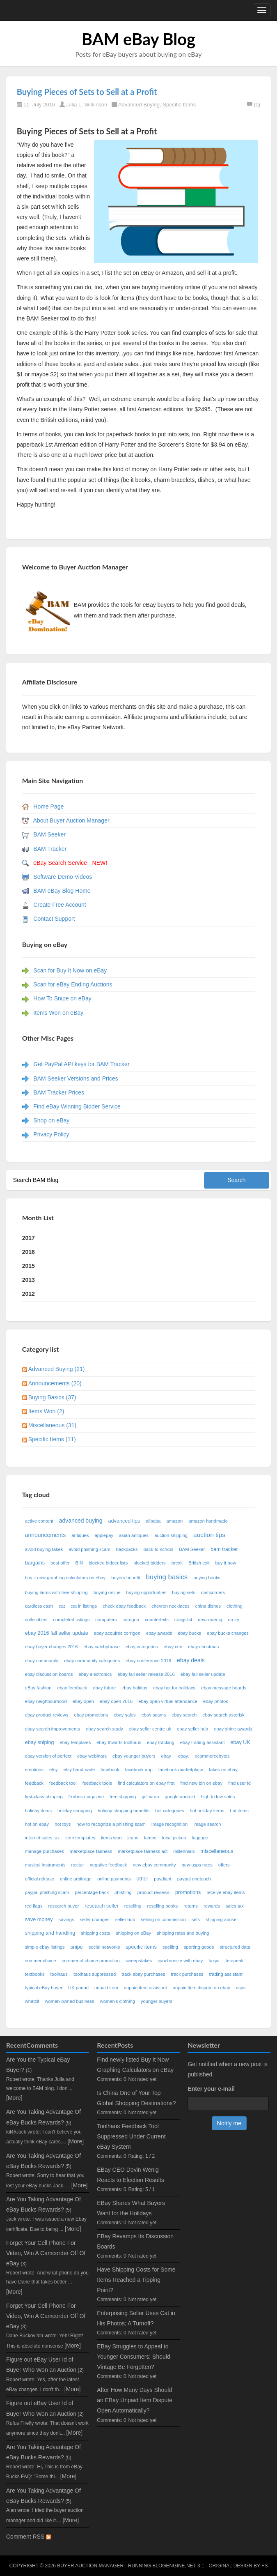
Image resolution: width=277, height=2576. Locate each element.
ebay (166, 1755)
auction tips (209, 1534)
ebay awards (159, 1633)
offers (224, 1864)
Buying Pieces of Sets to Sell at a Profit (87, 92)
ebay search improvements (52, 1728)
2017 (28, 1238)
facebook (110, 1769)
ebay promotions (91, 1714)
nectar (77, 1864)
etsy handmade (79, 1769)
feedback (34, 1783)
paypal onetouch (194, 1878)
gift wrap (150, 1796)
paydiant (162, 1878)
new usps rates (197, 1864)
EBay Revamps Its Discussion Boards (135, 2241)
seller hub (125, 1919)
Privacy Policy (51, 1134)
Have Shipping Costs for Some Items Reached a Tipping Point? (136, 2279)
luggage (200, 1837)
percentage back (92, 1892)
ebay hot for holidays (174, 1687)
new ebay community (154, 1864)
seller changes (95, 1919)
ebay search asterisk (223, 1714)
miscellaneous (217, 1851)
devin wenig (210, 1619)
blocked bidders (149, 1562)
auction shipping (171, 1535)
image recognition (169, 1824)
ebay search (184, 1714)
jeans (132, 1837)
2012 (28, 1293)
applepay (104, 1535)
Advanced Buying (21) (56, 1369)
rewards (212, 1905)
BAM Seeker (49, 834)
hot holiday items (207, 1810)
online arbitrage (76, 1878)
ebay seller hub (192, 1728)
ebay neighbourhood (46, 1701)
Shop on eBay (51, 1120)
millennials (184, 1851)
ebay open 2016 (116, 1701)
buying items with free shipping (56, 1592)
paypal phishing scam (47, 1892)
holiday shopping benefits (123, 1810)
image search (207, 1824)
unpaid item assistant (145, 1987)
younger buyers (156, 2001)
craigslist (183, 1619)
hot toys (63, 1824)
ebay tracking (160, 1742)
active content (39, 1520)
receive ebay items (225, 1892)
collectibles (36, 1619)
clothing (235, 1606)
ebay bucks (189, 1633)
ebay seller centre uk (150, 1728)
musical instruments (45, 1864)
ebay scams (154, 1714)
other (143, 1879)
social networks (104, 1947)
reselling (133, 1905)
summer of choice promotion (91, 1960)
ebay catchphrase (101, 1646)
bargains (35, 1563)
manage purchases (44, 1851)
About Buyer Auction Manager (71, 820)
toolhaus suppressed (94, 1974)
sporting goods (199, 1947)
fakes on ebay (223, 1769)
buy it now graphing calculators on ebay (65, 1577)
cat (62, 1606)
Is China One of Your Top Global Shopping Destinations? (136, 2098)
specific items (141, 1947)
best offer (59, 1562)
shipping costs (95, 1933)
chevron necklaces (170, 1606)
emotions (34, 1769)
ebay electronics (95, 1674)
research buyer (63, 1905)
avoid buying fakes (44, 1549)
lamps (150, 1837)
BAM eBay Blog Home (61, 890)
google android (180, 1796)
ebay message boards (223, 1687)
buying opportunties (146, 1592)
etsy (53, 1769)
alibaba (153, 1520)
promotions (188, 1892)
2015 (28, 1266)
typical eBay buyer (43, 1987)
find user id (239, 1783)
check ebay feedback (124, 1606)
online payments (113, 1878)
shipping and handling (50, 1933)
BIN (79, 1562)
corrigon (131, 1619)
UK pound (78, 1987)
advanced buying (81, 1520)
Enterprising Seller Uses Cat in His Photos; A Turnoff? (136, 2318)
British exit (199, 1562)
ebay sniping (39, 1742)
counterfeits (157, 1619)
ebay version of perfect (48, 1755)
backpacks (127, 1549)
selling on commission (163, 1919)
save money (39, 1919)
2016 (28, 1252)
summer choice (40, 1960)
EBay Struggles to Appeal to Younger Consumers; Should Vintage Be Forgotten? (133, 2356)
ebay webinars (92, 1755)
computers (106, 1619)
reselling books (162, 1905)
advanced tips (124, 1521)
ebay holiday (134, 1687)
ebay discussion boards (49, 1674)
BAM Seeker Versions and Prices (75, 1078)
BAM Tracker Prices (58, 1092)
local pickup (174, 1837)
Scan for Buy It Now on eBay (70, 970)
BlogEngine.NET (174, 2566)
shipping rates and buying (183, 1933)
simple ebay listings (45, 1947)
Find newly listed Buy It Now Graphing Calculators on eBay (135, 2064)
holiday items (38, 1810)
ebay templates (75, 1742)
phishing (123, 1892)
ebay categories (142, 1646)
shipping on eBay (133, 1933)
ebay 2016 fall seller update (56, 1633)
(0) (253, 104)
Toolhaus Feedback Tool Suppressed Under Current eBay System (131, 2136)
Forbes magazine (86, 1796)
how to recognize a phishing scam (111, 1824)
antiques (80, 1535)
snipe (77, 1947)
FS (264, 2566)
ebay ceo (173, 1646)
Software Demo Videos (62, 876)
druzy (233, 1619)
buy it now (225, 1562)
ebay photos (215, 1701)
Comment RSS (28, 2536)
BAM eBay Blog (138, 39)
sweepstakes (139, 1960)
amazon (174, 1520)
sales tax (235, 1905)
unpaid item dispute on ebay (201, 1987)
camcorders (213, 1592)
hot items (239, 1810)
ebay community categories (92, 1660)
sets (196, 1919)
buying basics (167, 1577)
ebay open (83, 1701)
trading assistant (225, 1974)
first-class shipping (44, 1796)
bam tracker (224, 1549)
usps (241, 1987)
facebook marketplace (180, 1769)
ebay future (104, 1687)
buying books (206, 1577)
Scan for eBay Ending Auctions (72, 984)
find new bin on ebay (201, 1783)
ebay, (183, 1755)
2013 (28, 1279)
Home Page (48, 806)
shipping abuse (221, 1919)
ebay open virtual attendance (167, 1701)
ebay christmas (203, 1646)
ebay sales (125, 1714)
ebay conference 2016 (148, 1660)
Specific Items (179, 104)
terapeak (235, 1960)
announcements (45, 1535)
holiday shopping (74, 1810)
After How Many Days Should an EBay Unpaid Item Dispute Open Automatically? (134, 2400)
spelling (170, 1947)
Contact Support (54, 918)
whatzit (32, 2001)
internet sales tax (42, 1837)
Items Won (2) (46, 1411)
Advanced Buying (139, 104)
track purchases (187, 1974)
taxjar (214, 1960)
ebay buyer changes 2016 (51, 1646)
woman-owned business (69, 2001)
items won (111, 1837)
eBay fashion (38, 1687)
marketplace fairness (91, 1851)
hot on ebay (37, 1824)
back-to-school (159, 1549)
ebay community (41, 1660)
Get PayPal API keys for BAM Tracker (81, 1064)
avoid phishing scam (89, 1549)
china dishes (208, 1606)
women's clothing (117, 2001)
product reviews (153, 1892)
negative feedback (108, 1864)
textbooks (35, 1974)
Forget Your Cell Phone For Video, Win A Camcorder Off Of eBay (45, 2253)
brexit (177, 1562)
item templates (80, 1837)
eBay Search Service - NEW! (70, 862)
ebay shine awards (233, 1728)
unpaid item (106, 1987)
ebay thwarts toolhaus (118, 1742)
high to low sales (218, 1796)
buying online (107, 1592)
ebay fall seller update (203, 1674)
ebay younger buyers (133, 1755)
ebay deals (191, 1660)
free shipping (123, 1796)
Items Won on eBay (58, 1012)
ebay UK (240, 1742)
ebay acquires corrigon (117, 1633)
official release (39, 1878)
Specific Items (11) (52, 1439)
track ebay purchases (143, 1974)
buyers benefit (125, 1577)
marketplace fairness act (142, 1851)
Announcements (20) (55, 1383)
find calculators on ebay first (146, 1783)
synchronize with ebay (180, 1960)
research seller (102, 1906)
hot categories (169, 1810)
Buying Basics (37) (52, 1397)
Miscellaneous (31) (52, 1425)
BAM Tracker (49, 849)
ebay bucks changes (228, 1633)
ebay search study (104, 1728)
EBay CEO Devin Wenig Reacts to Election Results (130, 2174)
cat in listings (84, 1606)
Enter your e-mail (211, 2088)
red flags (34, 1905)
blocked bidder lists (108, 1562)
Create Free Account (59, 904)
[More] (14, 2097)
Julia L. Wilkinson (86, 104)
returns (190, 1905)
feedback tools (97, 1783)
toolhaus (59, 1974)
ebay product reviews (47, 1714)
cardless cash (39, 1606)
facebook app (139, 1769)
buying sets (183, 1592)
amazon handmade (208, 1520)
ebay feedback (72, 1687)
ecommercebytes (212, 1755)
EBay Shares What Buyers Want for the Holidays (131, 2208)
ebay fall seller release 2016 (145, 1674)
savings (66, 1919)
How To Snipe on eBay (62, 998)
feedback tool (63, 1783)
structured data (235, 1947)
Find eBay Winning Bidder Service (76, 1106)
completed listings (71, 1619)
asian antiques (134, 1535)
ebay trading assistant (202, 1742)
